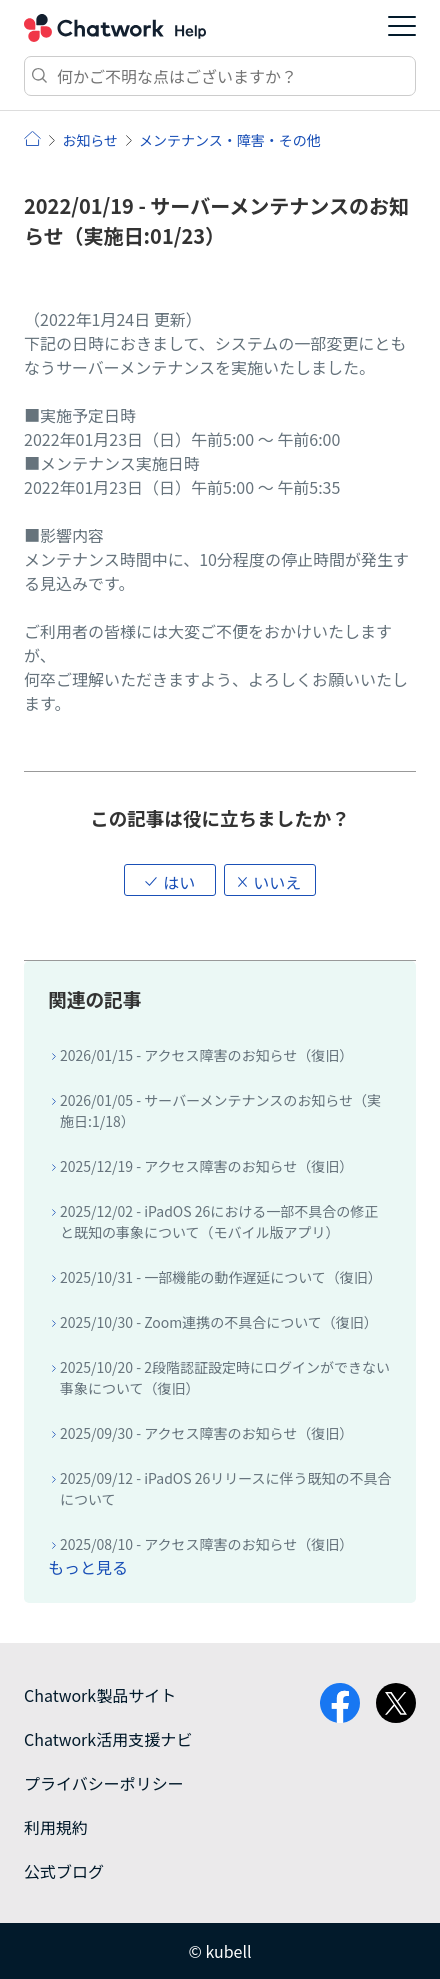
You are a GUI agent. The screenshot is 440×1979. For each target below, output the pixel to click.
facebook (340, 1703)
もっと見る (88, 1567)
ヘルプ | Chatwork (32, 138)
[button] (170, 880)
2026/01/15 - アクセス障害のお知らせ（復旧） (206, 1055)
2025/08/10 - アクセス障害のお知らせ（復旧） (206, 1544)
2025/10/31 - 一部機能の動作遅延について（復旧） (221, 1277)
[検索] (220, 76)
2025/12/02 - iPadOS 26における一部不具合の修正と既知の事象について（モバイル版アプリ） (219, 1221)
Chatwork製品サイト (100, 1695)
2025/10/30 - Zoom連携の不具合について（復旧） (219, 1322)
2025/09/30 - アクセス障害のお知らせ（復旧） (206, 1433)
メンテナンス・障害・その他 (230, 140)
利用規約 (56, 1827)
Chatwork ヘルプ (115, 28)
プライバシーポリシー (104, 1783)
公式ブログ (64, 1871)
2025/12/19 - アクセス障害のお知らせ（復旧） (206, 1166)
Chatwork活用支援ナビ (108, 1739)
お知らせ (90, 140)
